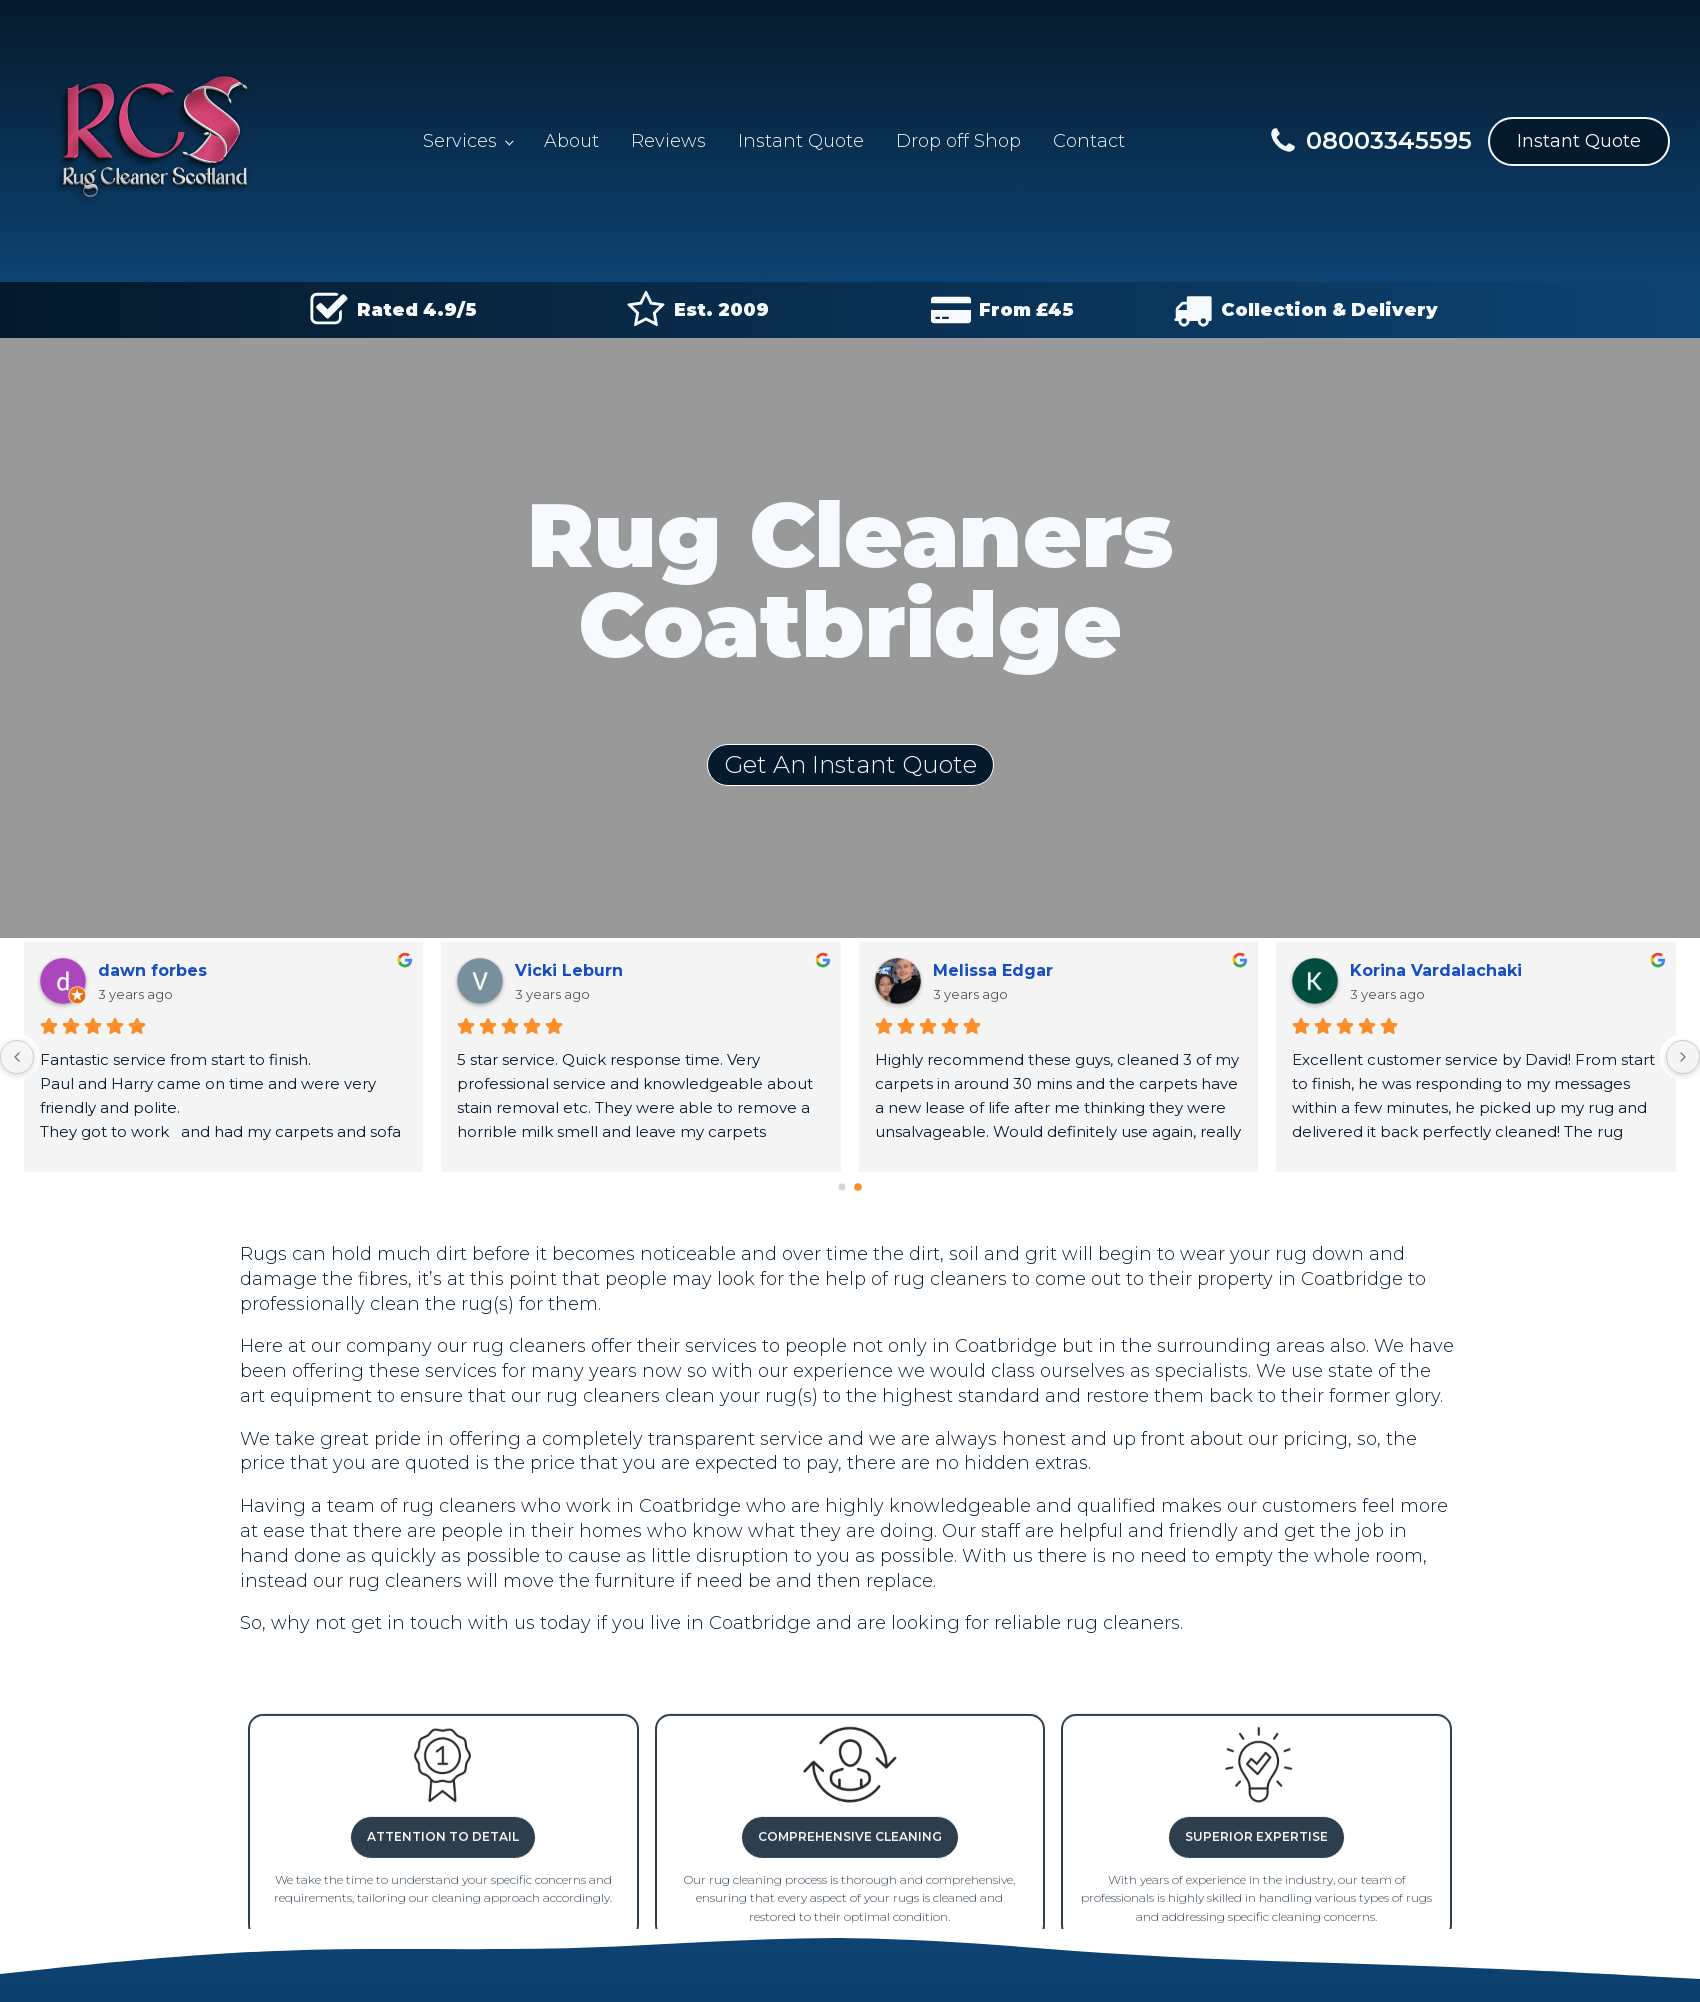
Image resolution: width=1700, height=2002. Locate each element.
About (571, 141)
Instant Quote (801, 141)
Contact (1089, 141)
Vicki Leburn (569, 970)
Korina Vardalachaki (1436, 970)
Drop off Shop (958, 141)
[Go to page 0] (842, 1187)
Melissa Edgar (993, 970)
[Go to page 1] (858, 1187)
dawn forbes (152, 970)
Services (460, 141)
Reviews (668, 141)
